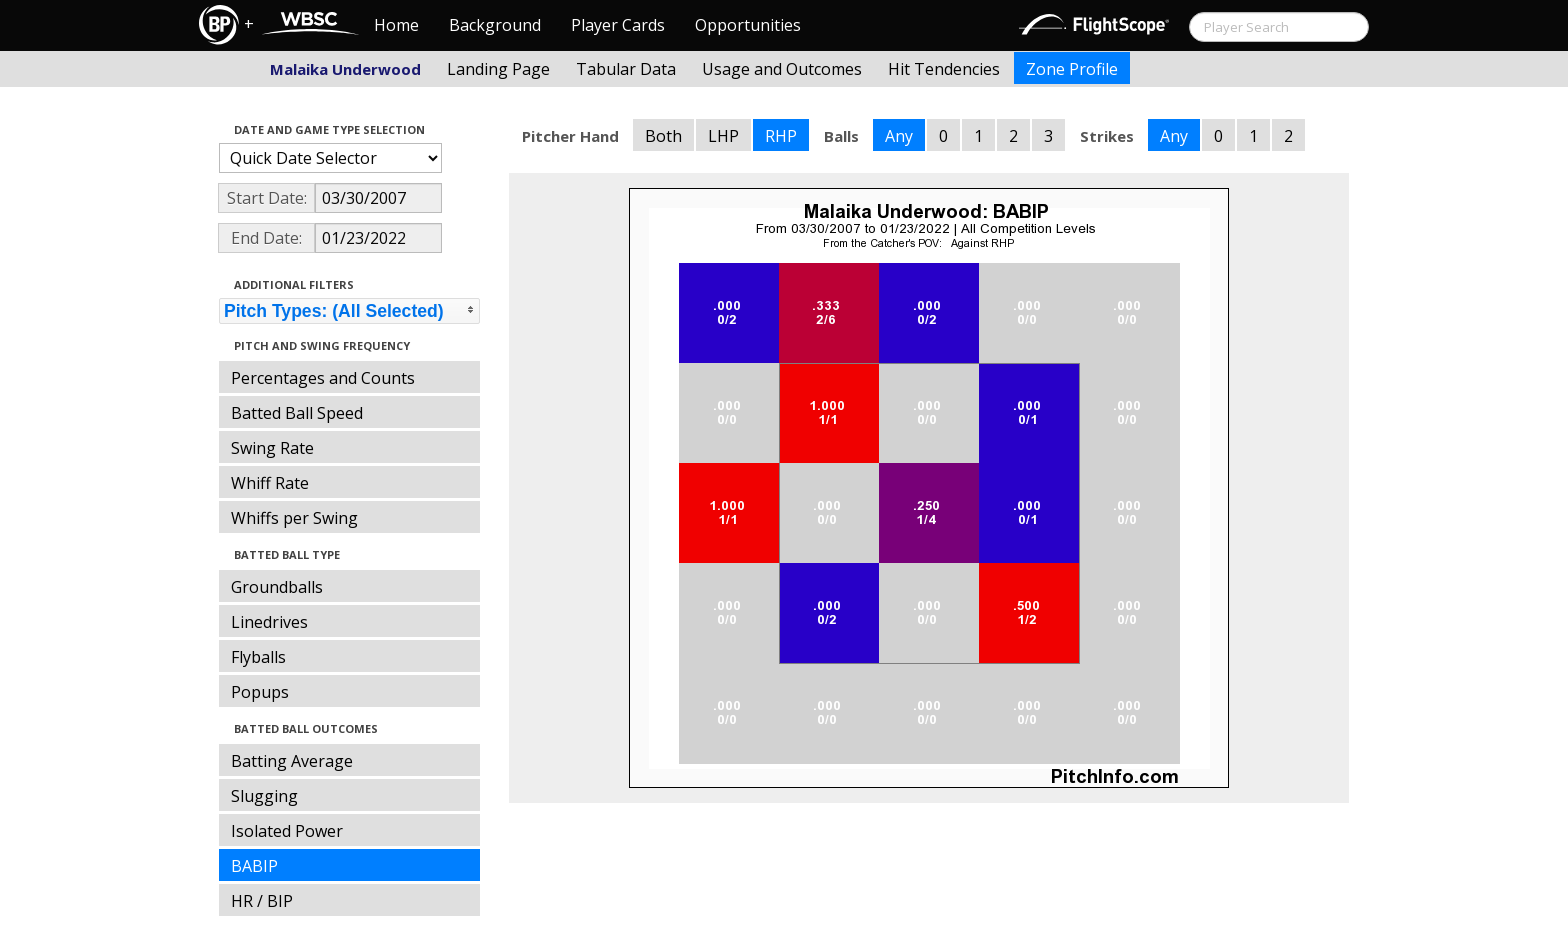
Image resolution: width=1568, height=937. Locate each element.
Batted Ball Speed (297, 413)
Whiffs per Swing (294, 518)
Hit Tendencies (944, 69)
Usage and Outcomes (782, 69)
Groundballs (277, 587)
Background (495, 25)
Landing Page (498, 69)
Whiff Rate (270, 483)
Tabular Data (626, 69)
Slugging (264, 796)
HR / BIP (262, 901)
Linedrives (269, 622)
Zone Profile (1072, 69)
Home (396, 25)
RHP (781, 136)
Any (899, 136)
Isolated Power (287, 831)
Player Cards (618, 25)
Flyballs (258, 657)
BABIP (254, 866)
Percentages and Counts (323, 378)
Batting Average (292, 761)
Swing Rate (272, 448)
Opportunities (748, 25)
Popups (260, 692)
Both (663, 136)
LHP (723, 136)
